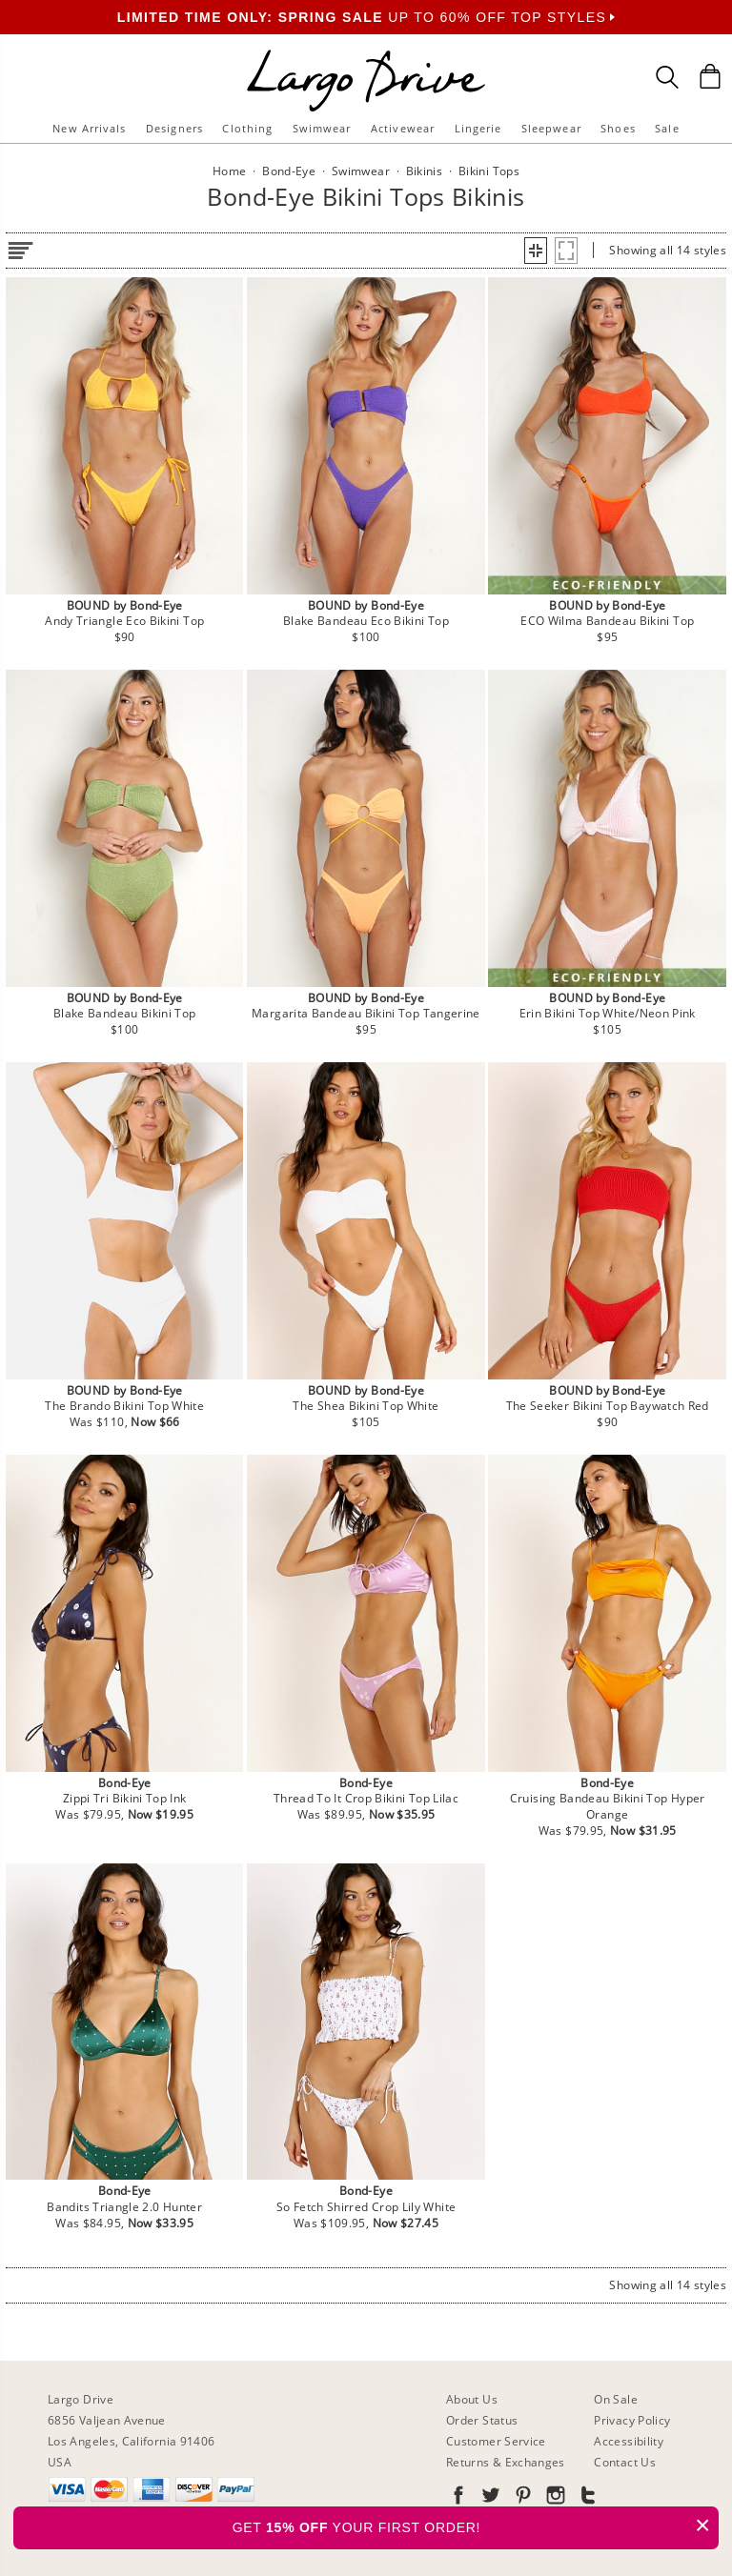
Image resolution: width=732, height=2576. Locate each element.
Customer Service (496, 2441)
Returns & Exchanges (505, 2462)
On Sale (616, 2399)
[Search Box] (667, 77)
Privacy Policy (632, 2420)
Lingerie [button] (478, 128)
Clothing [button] (247, 128)
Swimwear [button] (322, 128)
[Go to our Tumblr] (586, 2498)
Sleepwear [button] (551, 128)
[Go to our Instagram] (554, 2498)
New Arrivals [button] (89, 128)
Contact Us (625, 2462)
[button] (535, 250)
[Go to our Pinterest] (521, 2498)
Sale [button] (667, 128)
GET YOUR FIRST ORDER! (476, 2525)
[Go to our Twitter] (489, 2498)
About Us (472, 2399)
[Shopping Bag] (710, 76)
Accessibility (628, 2441)
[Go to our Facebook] (458, 2498)
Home (229, 171)
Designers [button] (174, 128)
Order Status (482, 2420)
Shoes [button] (618, 128)
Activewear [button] (403, 128)
